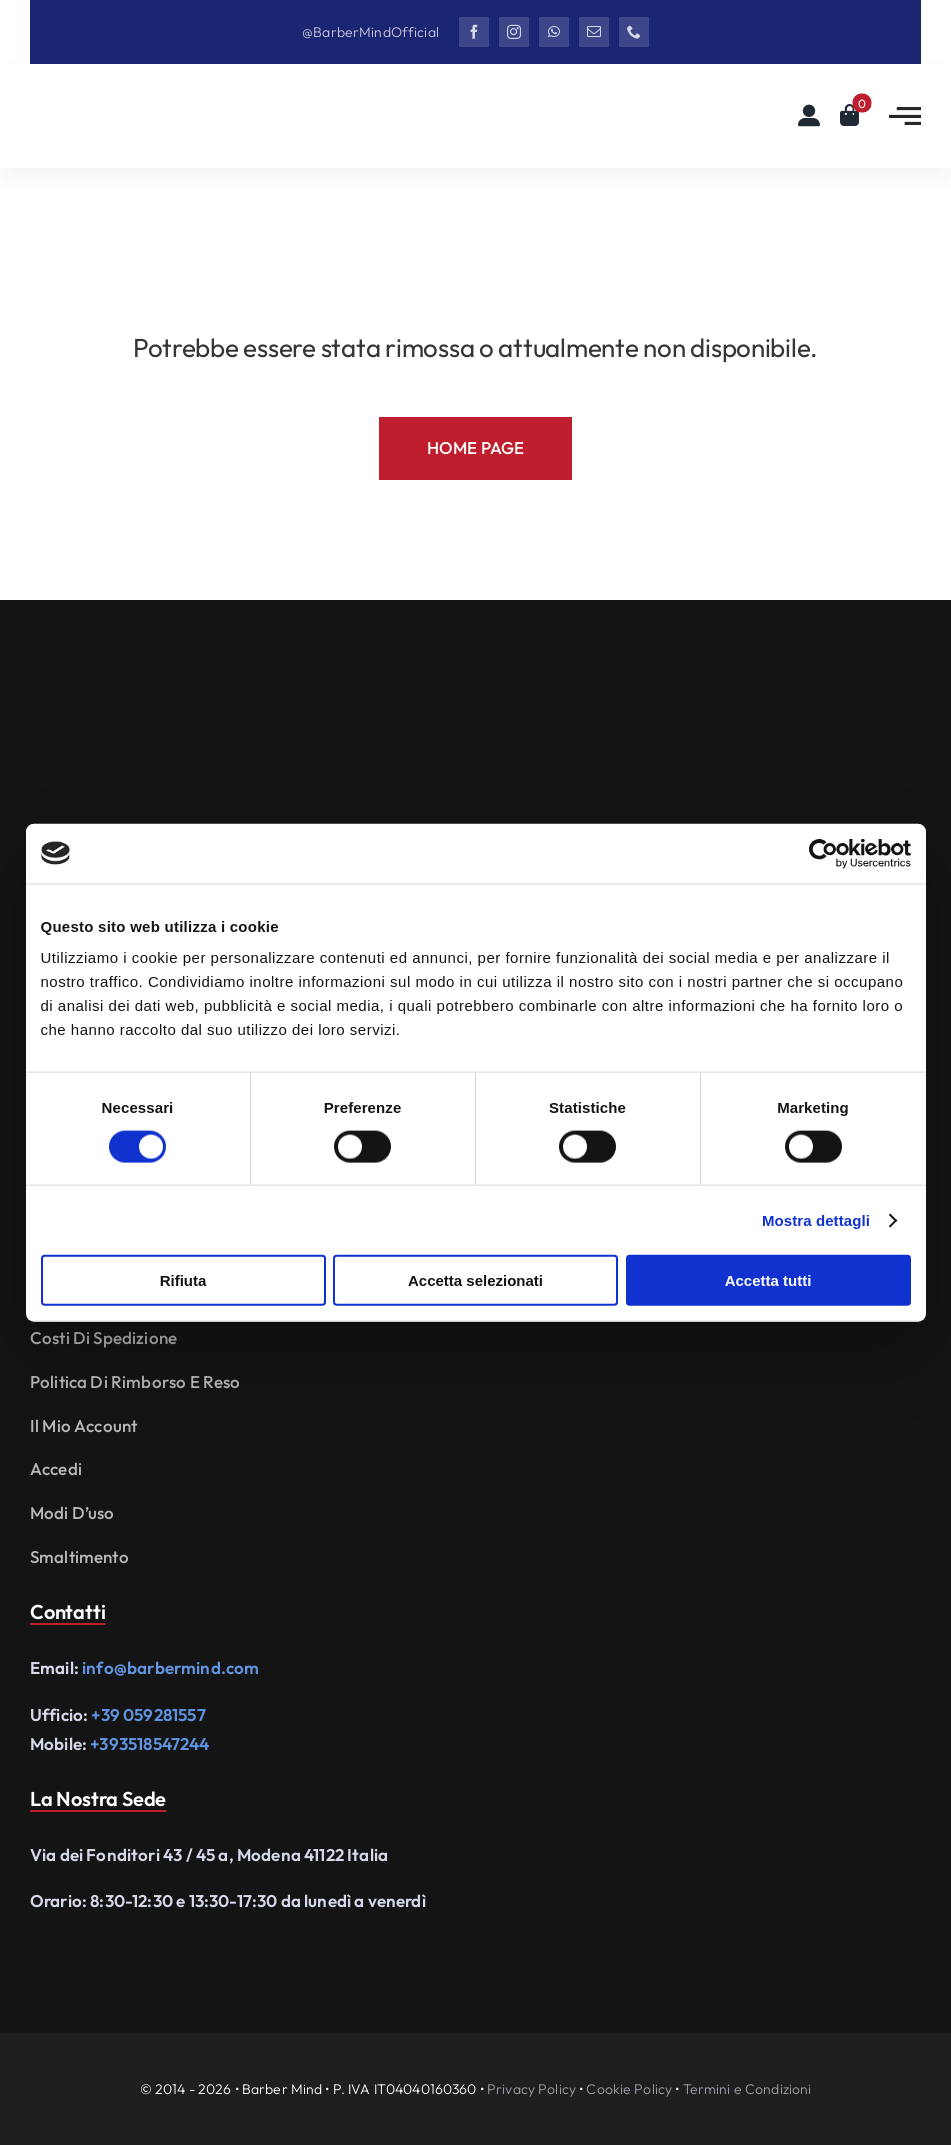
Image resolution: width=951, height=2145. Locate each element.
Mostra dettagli (816, 1219)
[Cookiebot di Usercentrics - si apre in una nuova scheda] (823, 853)
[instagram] (514, 32)
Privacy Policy (531, 2089)
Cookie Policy (629, 2089)
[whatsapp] (554, 32)
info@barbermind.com (170, 1667)
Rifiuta (183, 1280)
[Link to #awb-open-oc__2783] (905, 116)
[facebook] (474, 32)
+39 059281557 (148, 1714)
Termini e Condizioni (747, 2089)
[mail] (594, 32)
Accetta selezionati (475, 1280)
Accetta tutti (768, 1280)
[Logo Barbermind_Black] (150, 103)
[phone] (634, 32)
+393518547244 (149, 1743)
